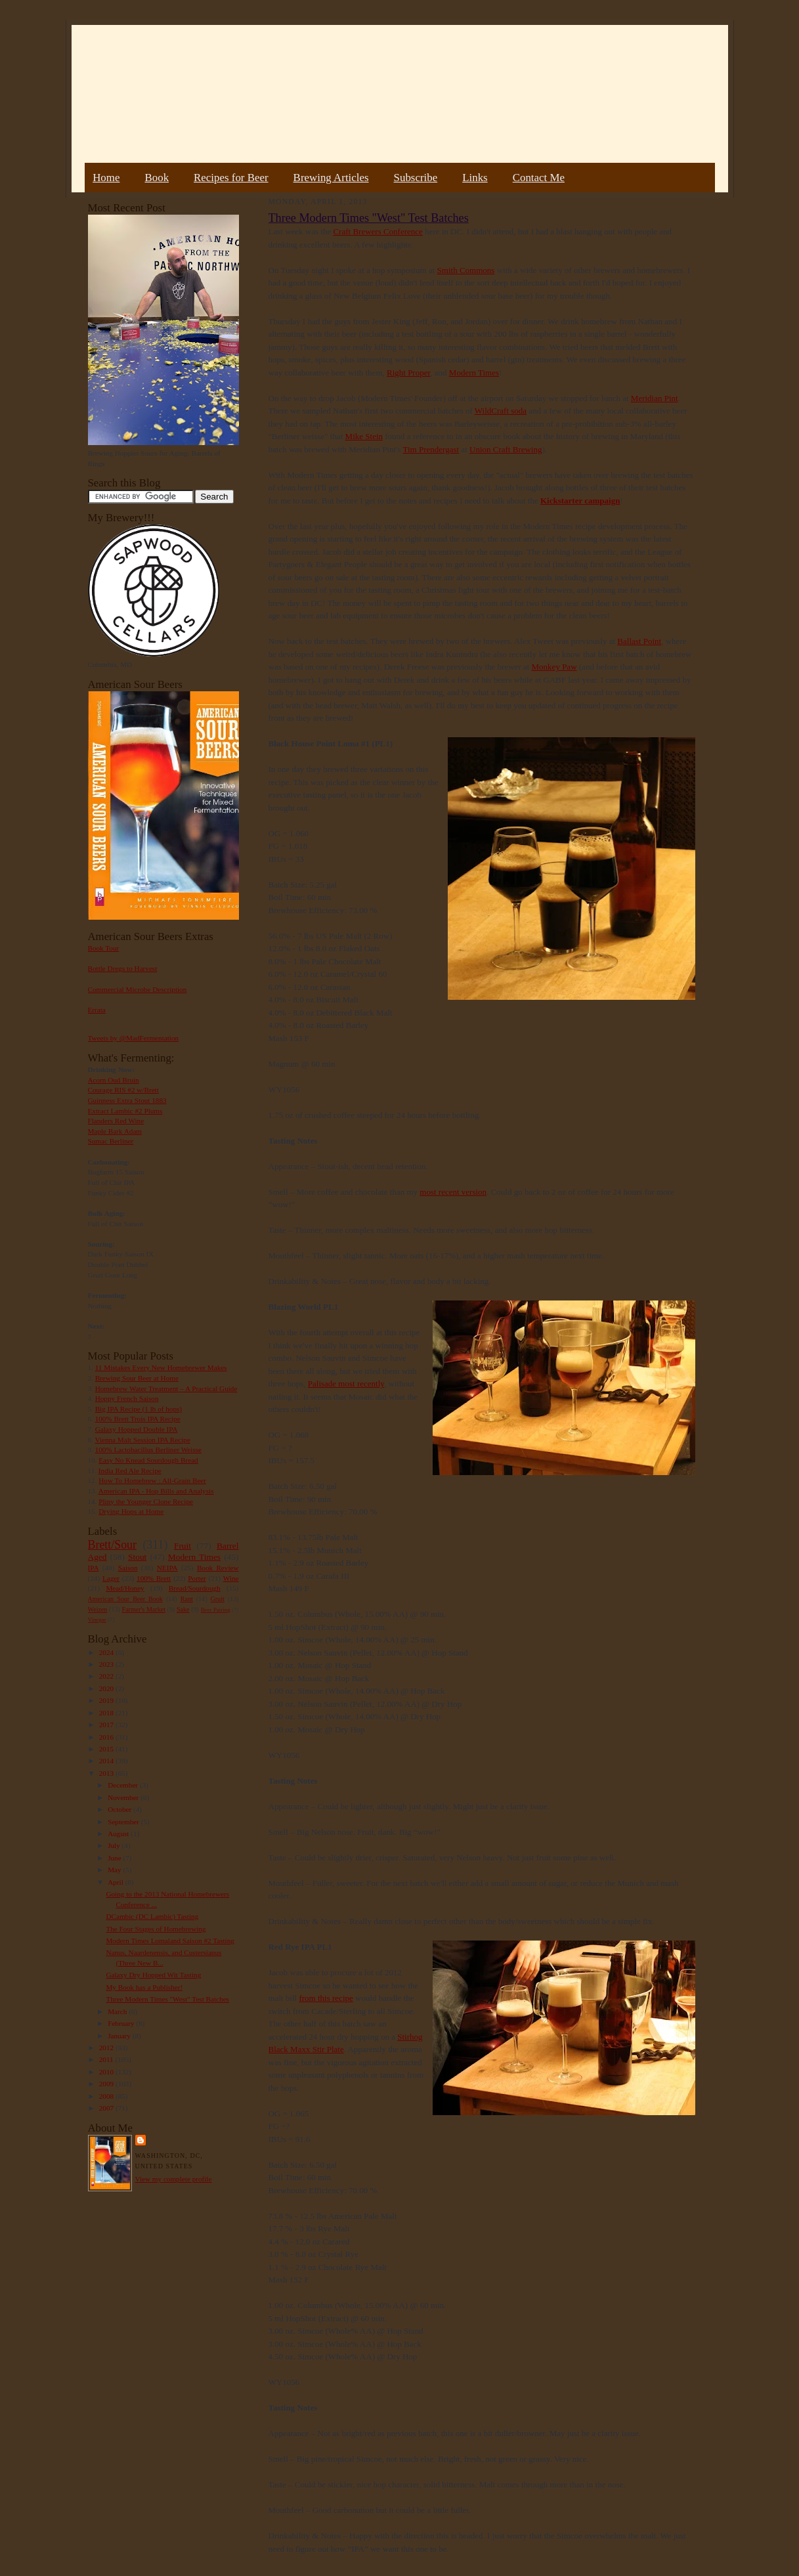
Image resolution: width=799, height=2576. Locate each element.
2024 (107, 1652)
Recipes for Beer (231, 177)
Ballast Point (639, 641)
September (124, 1822)
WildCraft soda (501, 411)
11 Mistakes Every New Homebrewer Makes (161, 1367)
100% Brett (154, 1578)
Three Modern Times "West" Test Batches (167, 1999)
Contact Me (539, 177)
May (115, 1870)
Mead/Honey (125, 1588)
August (119, 1833)
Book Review (218, 1568)
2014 (107, 1761)
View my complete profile (173, 2179)
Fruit (182, 1546)
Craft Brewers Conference (377, 231)
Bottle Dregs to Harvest (123, 968)
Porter (196, 1578)
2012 (107, 2047)
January (120, 2036)
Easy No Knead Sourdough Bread (148, 1460)
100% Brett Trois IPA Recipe (138, 1419)
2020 (107, 1688)
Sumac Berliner (111, 1141)
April (116, 1882)
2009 (107, 2084)
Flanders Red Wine (116, 1121)
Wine (231, 1578)
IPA (93, 1568)
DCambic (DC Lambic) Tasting (152, 1916)
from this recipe (326, 1998)
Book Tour (103, 948)
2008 (107, 2096)
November (124, 1797)
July (114, 1845)
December (124, 1785)
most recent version (453, 1192)
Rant (187, 1598)
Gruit (218, 1598)
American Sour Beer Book (125, 1598)
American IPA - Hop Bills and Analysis (156, 1491)
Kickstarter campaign (580, 500)
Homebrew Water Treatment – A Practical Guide (166, 1388)
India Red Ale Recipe (130, 1470)
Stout (137, 1557)
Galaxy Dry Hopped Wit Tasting (153, 1975)
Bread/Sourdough (195, 1588)
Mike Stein (364, 436)
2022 (107, 1676)
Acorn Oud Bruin (113, 1080)
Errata (97, 1010)
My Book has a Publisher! (144, 1987)
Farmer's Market (143, 1609)
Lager (110, 1578)
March (118, 2011)
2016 (107, 1737)
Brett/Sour (112, 1544)
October (120, 1809)
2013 (107, 1773)
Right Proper (408, 372)
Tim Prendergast (431, 449)
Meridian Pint (654, 398)
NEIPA (167, 1568)
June (115, 1858)
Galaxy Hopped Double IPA (136, 1429)
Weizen (98, 1609)
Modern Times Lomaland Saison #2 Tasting (170, 1940)
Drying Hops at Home (130, 1511)
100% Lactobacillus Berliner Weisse (148, 1449)
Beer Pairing (215, 1609)
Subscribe (416, 177)
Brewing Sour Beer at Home (137, 1378)
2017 (107, 1724)
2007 (107, 2108)
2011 (107, 2059)
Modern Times (194, 1557)
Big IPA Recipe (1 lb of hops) (138, 1409)
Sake (183, 1609)
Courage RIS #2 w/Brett (123, 1090)
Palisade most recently (346, 1383)
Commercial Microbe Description (137, 989)
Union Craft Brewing (505, 449)
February (122, 2023)
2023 (107, 1664)
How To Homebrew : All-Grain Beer (152, 1480)
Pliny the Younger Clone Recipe (145, 1501)
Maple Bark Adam (115, 1131)
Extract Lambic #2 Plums (125, 1111)
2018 (107, 1713)
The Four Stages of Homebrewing (155, 1929)
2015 (107, 1749)
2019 (107, 1700)
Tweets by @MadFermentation (133, 1038)
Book (156, 177)
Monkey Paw (554, 667)
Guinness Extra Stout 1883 (127, 1100)
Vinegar (97, 1619)
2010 (107, 2072)
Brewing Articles (331, 177)
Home (106, 177)
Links (474, 177)
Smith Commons (466, 270)
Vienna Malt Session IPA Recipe (142, 1440)
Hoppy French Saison (127, 1398)
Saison (128, 1568)
